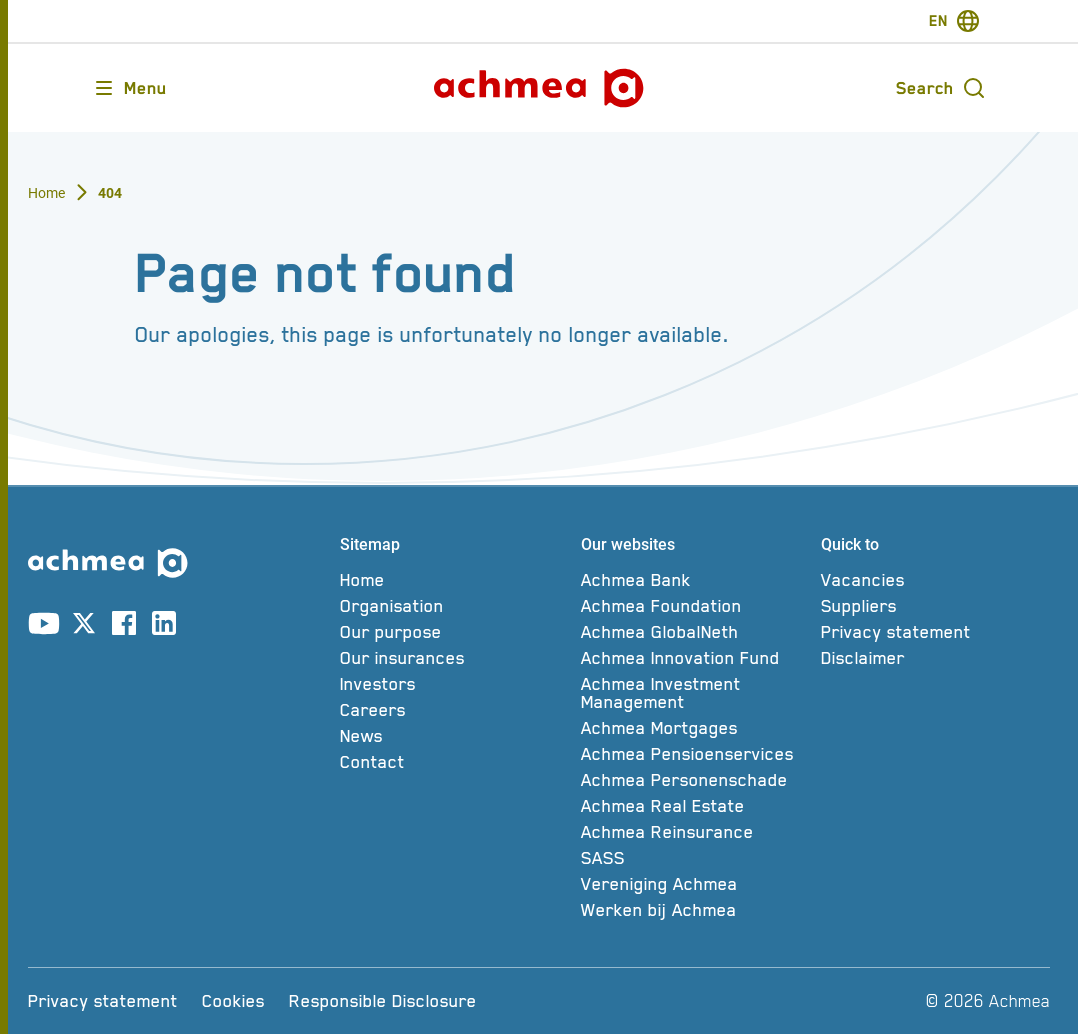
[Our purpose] (454, 632)
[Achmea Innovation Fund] (695, 658)
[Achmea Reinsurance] (695, 832)
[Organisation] (454, 606)
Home (47, 193)
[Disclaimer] (935, 658)
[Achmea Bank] (695, 580)
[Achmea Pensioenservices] (695, 754)
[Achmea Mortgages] (695, 728)
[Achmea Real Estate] (695, 806)
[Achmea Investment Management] (695, 693)
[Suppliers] (935, 606)
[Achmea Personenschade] (695, 780)
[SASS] (695, 858)
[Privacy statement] (935, 632)
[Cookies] (233, 1001)
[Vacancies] (935, 580)
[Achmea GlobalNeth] (695, 632)
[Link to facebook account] (124, 627)
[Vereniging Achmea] (695, 884)
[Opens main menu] (129, 88)
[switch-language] (954, 21)
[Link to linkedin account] (164, 627)
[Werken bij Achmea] (695, 910)
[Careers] (454, 710)
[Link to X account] (84, 627)
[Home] (454, 580)
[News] (454, 736)
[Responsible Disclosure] (383, 1001)
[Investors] (454, 684)
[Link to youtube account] (44, 627)
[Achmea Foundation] (695, 606)
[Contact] (454, 762)
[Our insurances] (454, 658)
